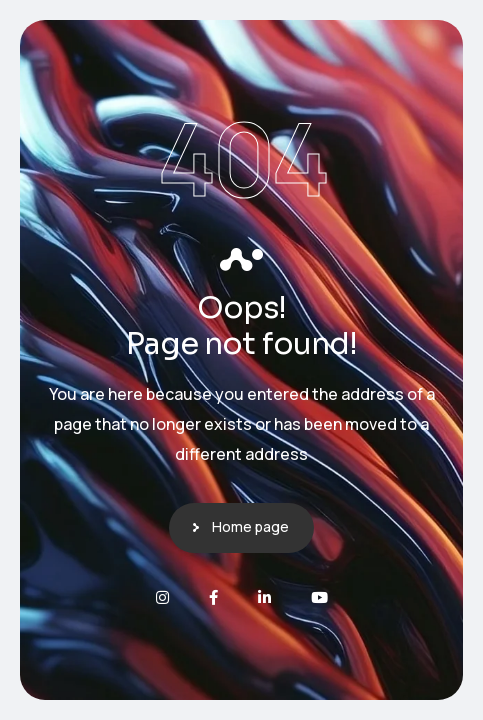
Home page (250, 526)
